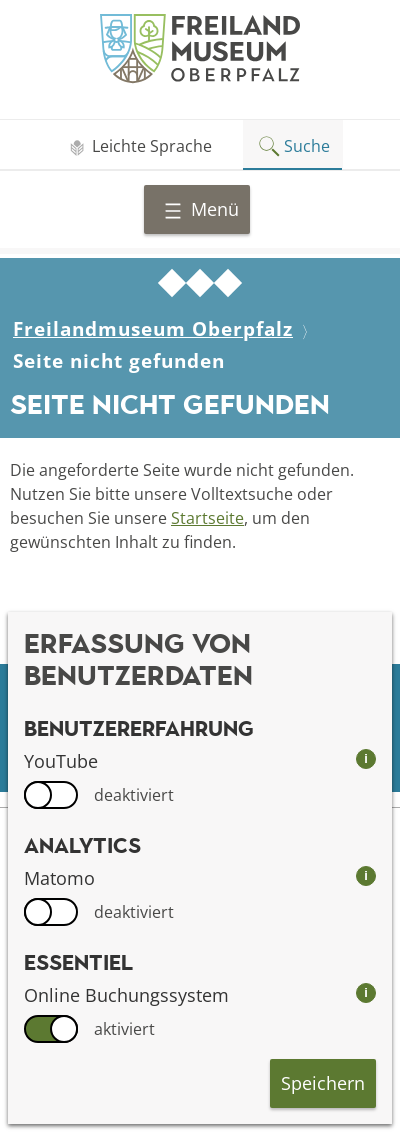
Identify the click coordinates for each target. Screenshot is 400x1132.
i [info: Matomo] (366, 875)
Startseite (207, 518)
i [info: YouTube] (366, 758)
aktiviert (124, 1029)
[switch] (51, 795)
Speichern (323, 1083)
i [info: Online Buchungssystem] (366, 992)
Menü (201, 209)
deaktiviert (134, 795)
